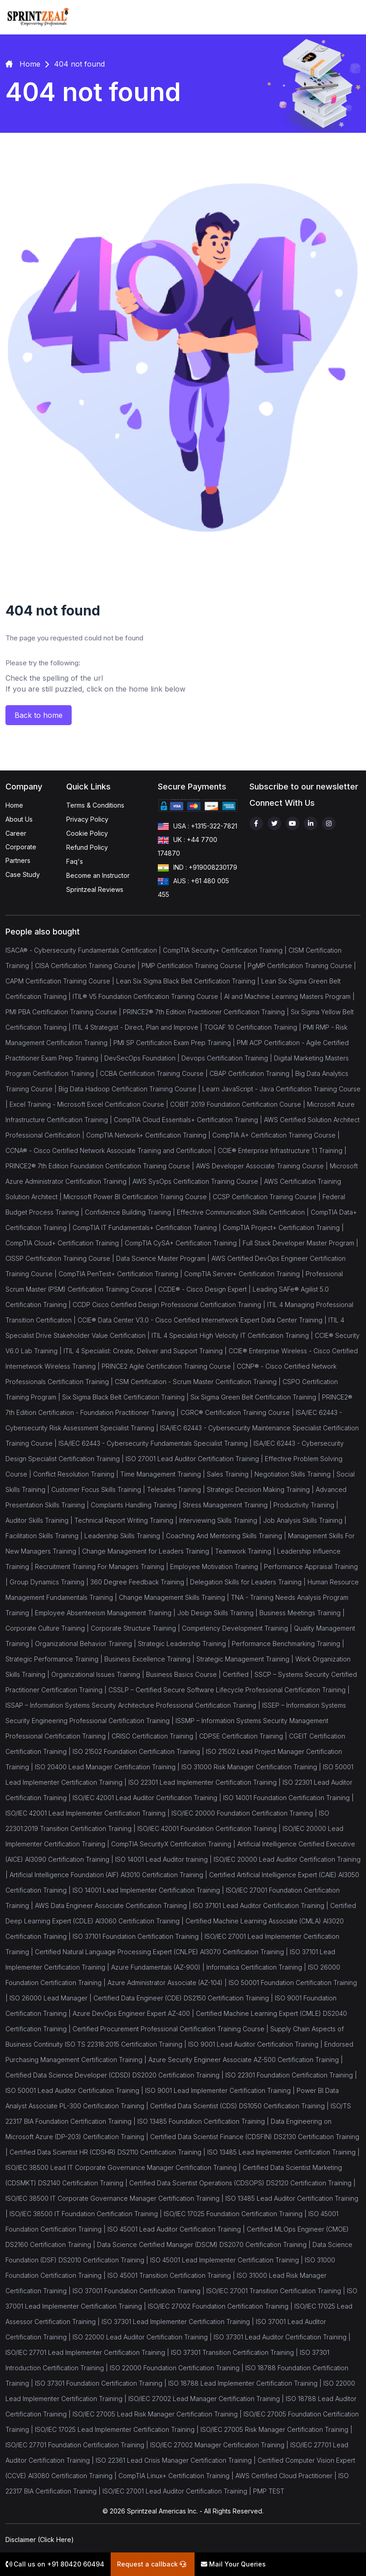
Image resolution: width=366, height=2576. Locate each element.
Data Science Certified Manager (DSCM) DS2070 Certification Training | (204, 2244)
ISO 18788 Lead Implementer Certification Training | (245, 2383)
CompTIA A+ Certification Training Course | (276, 1135)
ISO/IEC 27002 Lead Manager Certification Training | (207, 2398)
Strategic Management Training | (245, 1659)
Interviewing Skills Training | (221, 1520)
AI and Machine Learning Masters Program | (289, 996)
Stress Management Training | (228, 1505)
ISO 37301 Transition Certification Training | (235, 2352)
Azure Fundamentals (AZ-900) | (158, 1967)
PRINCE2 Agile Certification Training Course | (169, 1366)
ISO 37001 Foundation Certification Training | (139, 2291)
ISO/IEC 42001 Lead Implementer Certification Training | (88, 1813)
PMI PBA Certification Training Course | (64, 1012)
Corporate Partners (20, 853)
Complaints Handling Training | (137, 1505)
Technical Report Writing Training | (126, 1520)
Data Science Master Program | (163, 1258)
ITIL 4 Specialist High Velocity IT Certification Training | (233, 1335)
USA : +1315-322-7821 (197, 826)
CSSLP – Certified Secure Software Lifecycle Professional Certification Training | (229, 1690)
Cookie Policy (87, 833)
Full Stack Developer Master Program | (300, 1243)
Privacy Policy (87, 819)
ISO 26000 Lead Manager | (51, 1998)
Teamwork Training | (246, 1551)
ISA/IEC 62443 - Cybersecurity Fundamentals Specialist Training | (156, 1443)
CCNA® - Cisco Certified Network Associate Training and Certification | (111, 1150)
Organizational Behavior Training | (86, 1643)
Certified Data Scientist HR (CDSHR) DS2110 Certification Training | (108, 2152)
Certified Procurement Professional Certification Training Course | (171, 2029)
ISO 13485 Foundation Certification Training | (204, 2121)
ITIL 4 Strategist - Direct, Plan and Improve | (138, 1027)
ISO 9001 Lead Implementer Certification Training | (221, 2090)
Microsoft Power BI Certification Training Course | (138, 1197)
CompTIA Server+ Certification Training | (245, 1274)
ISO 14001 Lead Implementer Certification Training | (149, 1890)
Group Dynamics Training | (50, 1582)
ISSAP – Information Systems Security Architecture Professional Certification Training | (133, 1705)
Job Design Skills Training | (218, 1613)
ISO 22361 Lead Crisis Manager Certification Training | (177, 2460)
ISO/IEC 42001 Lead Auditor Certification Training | (148, 1797)
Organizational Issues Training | (98, 1674)
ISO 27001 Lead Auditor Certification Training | (195, 1458)
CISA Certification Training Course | (88, 965)
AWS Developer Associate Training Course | (263, 1166)
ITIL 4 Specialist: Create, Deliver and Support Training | (146, 1351)
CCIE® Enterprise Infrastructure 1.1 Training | (282, 1150)
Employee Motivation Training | (217, 1566)
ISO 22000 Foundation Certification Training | (177, 2368)
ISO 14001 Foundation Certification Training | (288, 1797)
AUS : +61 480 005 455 (193, 887)
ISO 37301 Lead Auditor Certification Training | (282, 2337)
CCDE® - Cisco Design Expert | (205, 1289)
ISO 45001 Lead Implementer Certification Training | (227, 2260)
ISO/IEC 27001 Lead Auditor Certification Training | (177, 2491)
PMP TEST (268, 2491)
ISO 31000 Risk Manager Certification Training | (252, 1767)
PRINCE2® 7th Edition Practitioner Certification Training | (207, 1012)
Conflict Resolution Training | (76, 1474)
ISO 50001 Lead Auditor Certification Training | (75, 2090)
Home (14, 805)
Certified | (238, 1674)
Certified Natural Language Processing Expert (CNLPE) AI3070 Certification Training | (162, 1952)
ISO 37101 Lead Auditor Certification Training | (261, 1905)
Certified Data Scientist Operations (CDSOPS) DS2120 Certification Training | (242, 2183)
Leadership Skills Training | (125, 1536)
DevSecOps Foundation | (142, 1058)
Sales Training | (230, 1474)
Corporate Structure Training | (136, 1628)
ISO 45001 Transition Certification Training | (172, 2275)
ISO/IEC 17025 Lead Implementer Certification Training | (117, 2429)
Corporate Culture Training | (48, 1628)
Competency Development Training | (238, 1628)
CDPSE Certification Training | (244, 1736)
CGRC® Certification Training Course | (238, 1412)
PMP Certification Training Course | (195, 965)
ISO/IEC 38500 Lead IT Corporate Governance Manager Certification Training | (124, 2167)
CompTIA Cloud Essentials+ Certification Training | (189, 1119)
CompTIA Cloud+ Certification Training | (65, 1243)
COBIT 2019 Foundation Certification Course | (238, 1104)
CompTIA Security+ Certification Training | (225, 950)
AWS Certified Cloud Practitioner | (286, 2475)
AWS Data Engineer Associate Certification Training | (114, 1905)
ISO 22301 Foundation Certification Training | (291, 2075)
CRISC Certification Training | (155, 1736)
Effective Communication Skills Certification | (244, 1212)
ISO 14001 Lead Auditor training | (164, 1859)
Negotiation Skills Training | (295, 1474)
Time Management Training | (163, 1474)
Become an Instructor (98, 875)
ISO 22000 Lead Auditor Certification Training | (143, 2337)
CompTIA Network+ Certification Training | (149, 1135)
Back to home (39, 715)
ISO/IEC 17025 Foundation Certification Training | (236, 2214)
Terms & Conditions (95, 805)
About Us (19, 819)
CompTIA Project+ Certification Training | (283, 1227)
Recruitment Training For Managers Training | (102, 1566)
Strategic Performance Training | (54, 1659)
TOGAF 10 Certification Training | (253, 1027)
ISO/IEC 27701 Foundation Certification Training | (77, 2445)
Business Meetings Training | (302, 1613)
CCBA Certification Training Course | (155, 1073)
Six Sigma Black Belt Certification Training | (126, 1397)
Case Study (22, 874)
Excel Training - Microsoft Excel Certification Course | (90, 1104)
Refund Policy (87, 847)
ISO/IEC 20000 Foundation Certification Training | (245, 1813)
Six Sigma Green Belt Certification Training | (256, 1397)
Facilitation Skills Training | (44, 1536)
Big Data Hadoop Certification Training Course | (130, 1089)
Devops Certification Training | (227, 1058)
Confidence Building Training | (131, 1212)
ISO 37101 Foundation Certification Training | (139, 1936)
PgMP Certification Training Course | (302, 965)
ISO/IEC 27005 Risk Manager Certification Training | (276, 2429)
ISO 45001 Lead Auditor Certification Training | (177, 2229)
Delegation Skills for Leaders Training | (248, 1582)
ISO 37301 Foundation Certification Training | (101, 2383)
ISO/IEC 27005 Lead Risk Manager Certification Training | (158, 2414)
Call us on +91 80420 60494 (54, 2564)
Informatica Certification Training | (257, 1967)
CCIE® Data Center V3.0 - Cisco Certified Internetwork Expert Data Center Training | (203, 1320)
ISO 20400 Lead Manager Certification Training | (108, 1767)
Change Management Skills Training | (175, 1597)
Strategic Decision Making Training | (261, 1489)
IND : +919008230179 (197, 867)
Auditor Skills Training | (39, 1520)
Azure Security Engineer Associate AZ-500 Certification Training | (245, 2059)
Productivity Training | (305, 1505)
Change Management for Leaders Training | (148, 1551)
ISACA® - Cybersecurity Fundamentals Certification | (84, 950)
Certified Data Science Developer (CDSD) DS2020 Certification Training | (115, 2075)
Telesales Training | (177, 1489)
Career (15, 833)
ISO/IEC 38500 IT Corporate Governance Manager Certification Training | (115, 2198)
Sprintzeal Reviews (94, 889)
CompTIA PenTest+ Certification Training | (121, 1274)
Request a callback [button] (151, 2564)
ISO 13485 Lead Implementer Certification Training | (283, 2152)
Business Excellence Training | (150, 1659)
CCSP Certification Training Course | (267, 1197)
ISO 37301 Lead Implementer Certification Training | (179, 2321)
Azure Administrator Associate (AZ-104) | (168, 1982)
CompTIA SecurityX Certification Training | (174, 1844)
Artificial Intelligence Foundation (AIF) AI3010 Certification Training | (109, 1875)
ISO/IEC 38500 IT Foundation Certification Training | (87, 2214)
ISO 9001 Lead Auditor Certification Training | (256, 2044)
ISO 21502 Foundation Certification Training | (139, 1751)
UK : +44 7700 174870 (187, 846)
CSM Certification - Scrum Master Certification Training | (199, 1381)
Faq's (74, 861)
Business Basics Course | (184, 1674)
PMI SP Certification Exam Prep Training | (175, 1042)
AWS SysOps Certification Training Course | (198, 1181)
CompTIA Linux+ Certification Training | (176, 2475)
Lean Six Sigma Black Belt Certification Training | (188, 981)
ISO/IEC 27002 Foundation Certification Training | (221, 2306)
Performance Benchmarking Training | (288, 1643)
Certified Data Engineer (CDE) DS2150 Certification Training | (184, 1998)
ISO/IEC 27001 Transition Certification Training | (276, 2291)
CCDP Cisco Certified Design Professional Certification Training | (170, 1304)
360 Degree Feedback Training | (140, 1582)
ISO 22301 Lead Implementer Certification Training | (205, 1782)
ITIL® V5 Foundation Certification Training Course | (148, 996)
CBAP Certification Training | (252, 1073)
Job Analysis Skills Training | (304, 1520)
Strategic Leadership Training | (185, 1643)
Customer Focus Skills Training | (99, 1489)
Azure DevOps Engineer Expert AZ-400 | (134, 2013)
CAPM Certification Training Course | (60, 981)
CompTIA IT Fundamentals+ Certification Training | (148, 1227)
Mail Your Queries (233, 2564)
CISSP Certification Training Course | (60, 1258)
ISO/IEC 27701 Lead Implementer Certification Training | (88, 2352)
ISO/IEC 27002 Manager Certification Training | (220, 2445)
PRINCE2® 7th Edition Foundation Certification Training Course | (100, 1166)
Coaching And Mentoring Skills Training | (227, 1536)
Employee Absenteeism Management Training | (106, 1613)
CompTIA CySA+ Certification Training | (184, 1243)
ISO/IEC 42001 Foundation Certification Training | (210, 1828)
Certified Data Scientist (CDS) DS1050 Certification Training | (240, 2106)
